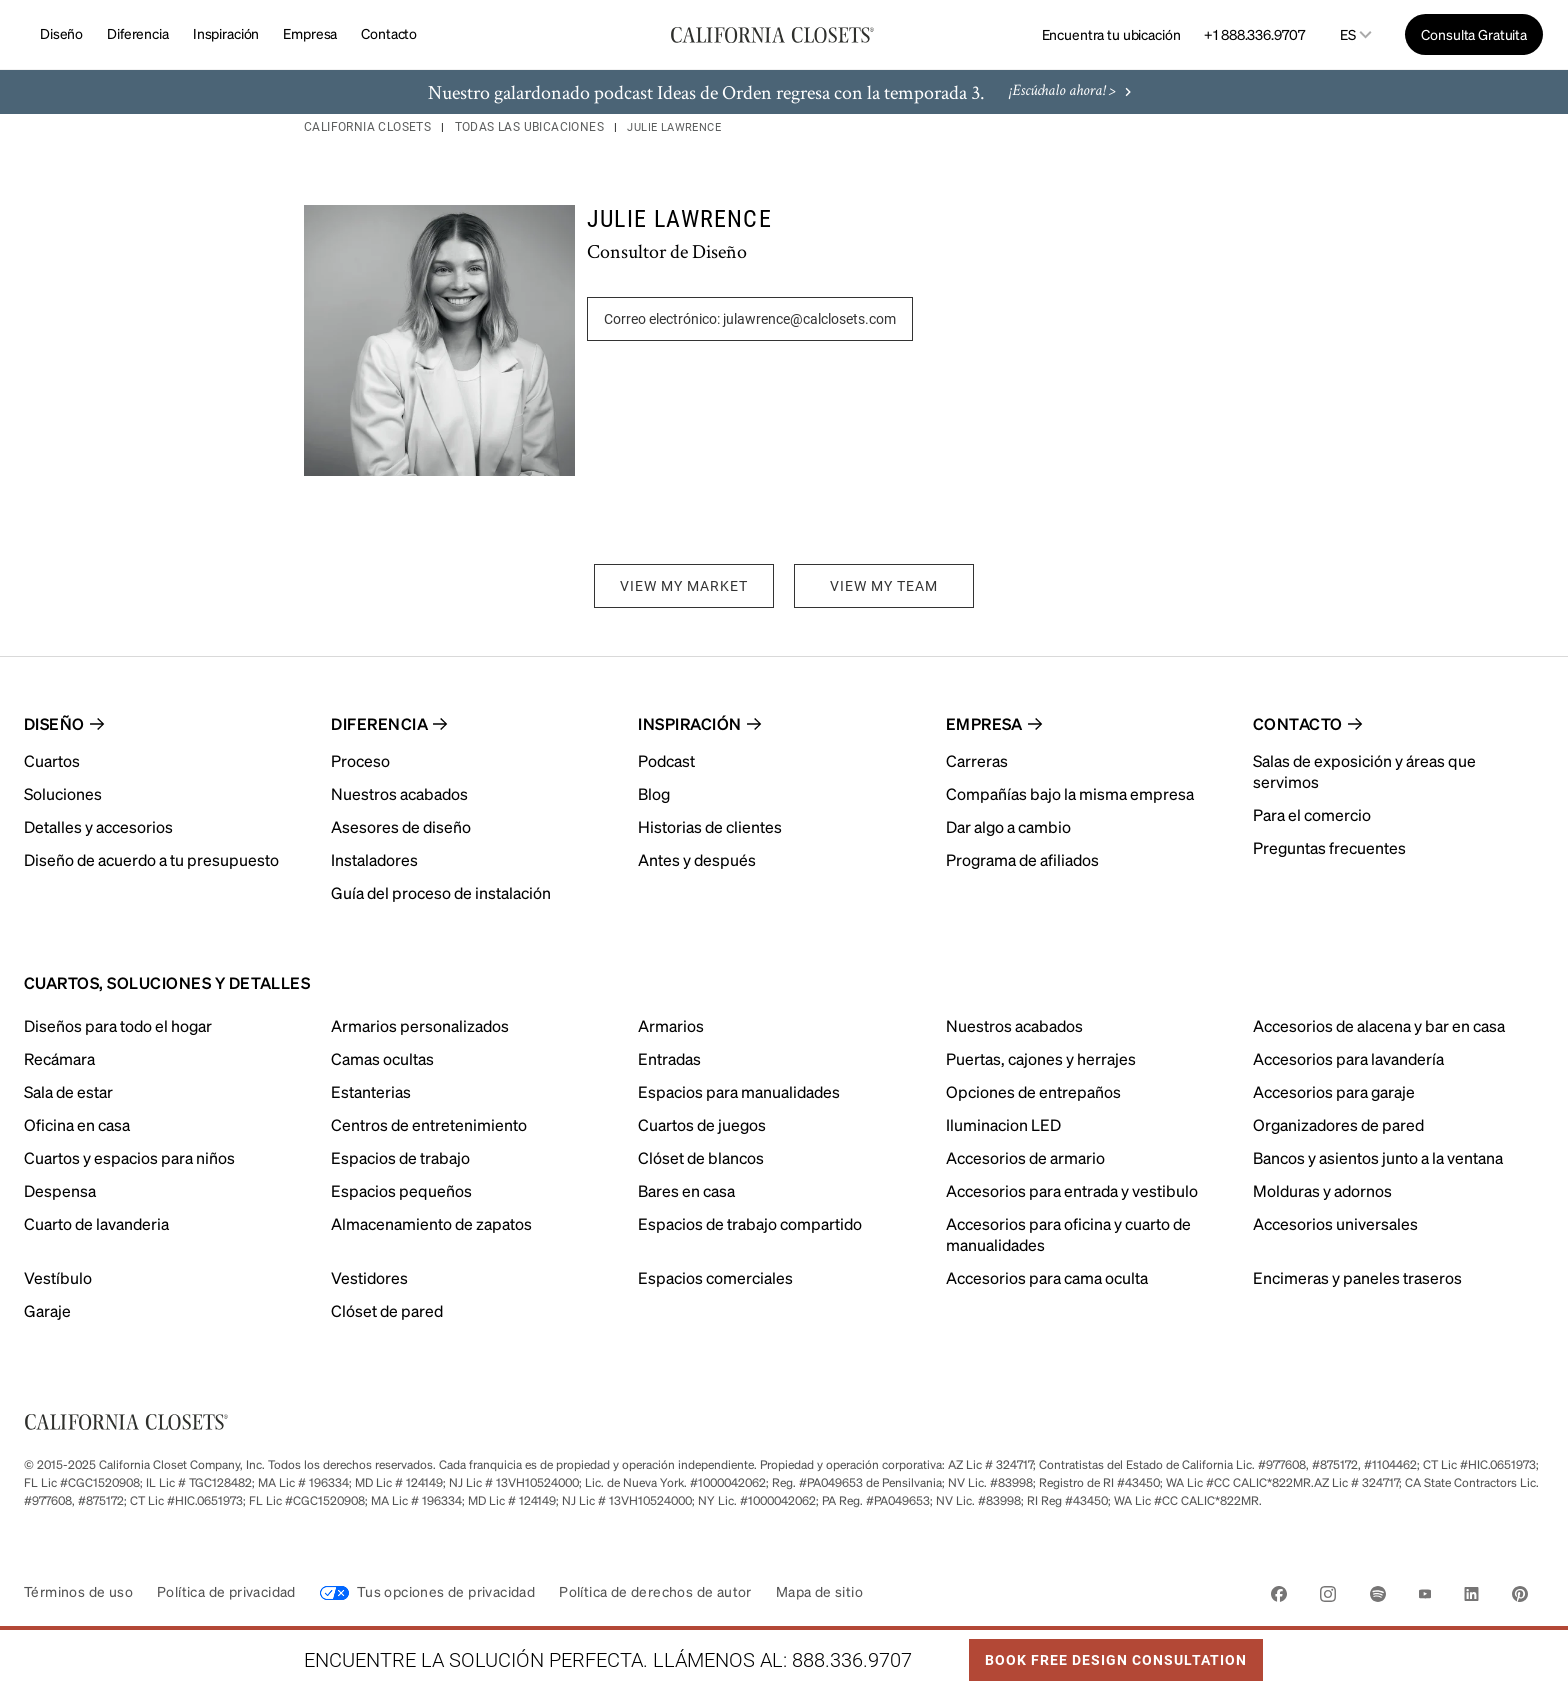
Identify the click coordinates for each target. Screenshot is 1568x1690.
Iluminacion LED (1003, 1124)
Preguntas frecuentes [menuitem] (1329, 847)
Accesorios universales (1335, 1223)
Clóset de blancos (701, 1157)
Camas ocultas (382, 1058)
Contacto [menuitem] (1298, 723)
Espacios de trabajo (400, 1157)
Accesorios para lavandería (1348, 1058)
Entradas (669, 1058)
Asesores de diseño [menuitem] (401, 826)
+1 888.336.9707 (1254, 34)
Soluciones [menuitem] (63, 793)
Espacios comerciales (715, 1277)
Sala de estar (68, 1091)
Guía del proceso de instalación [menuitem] (441, 892)
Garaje (47, 1310)
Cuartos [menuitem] (52, 760)
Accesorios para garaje (1334, 1091)
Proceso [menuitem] (360, 760)
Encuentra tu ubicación (1111, 34)
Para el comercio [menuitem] (1312, 814)
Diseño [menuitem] (54, 723)
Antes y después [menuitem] (697, 859)
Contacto (389, 33)
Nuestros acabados (1014, 1025)
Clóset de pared (387, 1310)
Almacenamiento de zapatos (431, 1223)
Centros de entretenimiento (429, 1124)
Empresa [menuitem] (984, 723)
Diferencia (138, 33)
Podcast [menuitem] (666, 760)
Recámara (59, 1058)
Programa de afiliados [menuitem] (1022, 859)
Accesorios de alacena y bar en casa (1379, 1025)
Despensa (60, 1190)
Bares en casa (686, 1190)
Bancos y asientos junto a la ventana (1378, 1157)
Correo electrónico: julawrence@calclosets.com (750, 319)
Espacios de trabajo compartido (750, 1223)
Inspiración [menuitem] (689, 723)
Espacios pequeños (401, 1190)
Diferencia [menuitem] (379, 723)
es (1348, 34)
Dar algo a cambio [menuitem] (1008, 826)
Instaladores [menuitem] (374, 859)
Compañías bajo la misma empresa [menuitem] (1070, 793)
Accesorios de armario (1025, 1157)
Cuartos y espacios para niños (129, 1157)
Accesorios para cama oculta (1047, 1277)
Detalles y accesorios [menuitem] (98, 826)
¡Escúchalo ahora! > (1072, 92)
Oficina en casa (77, 1124)
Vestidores (369, 1277)
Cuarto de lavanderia (96, 1223)
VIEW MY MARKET (684, 586)
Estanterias (371, 1091)
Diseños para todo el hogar (118, 1025)
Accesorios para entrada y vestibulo (1072, 1190)
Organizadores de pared (1338, 1124)
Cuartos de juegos (702, 1124)
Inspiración (226, 33)
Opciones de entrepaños (1033, 1091)
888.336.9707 (852, 1660)
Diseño (61, 33)
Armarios (671, 1025)
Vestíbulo (58, 1277)
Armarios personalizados (420, 1025)
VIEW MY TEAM (884, 586)
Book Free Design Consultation (1108, 1653)
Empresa (310, 33)
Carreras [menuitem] (977, 760)
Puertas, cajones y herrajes (1041, 1058)
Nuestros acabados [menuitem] (399, 793)
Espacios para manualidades (739, 1091)
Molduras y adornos (1322, 1190)
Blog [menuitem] (654, 793)
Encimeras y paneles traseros (1357, 1277)
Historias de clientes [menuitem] (710, 826)
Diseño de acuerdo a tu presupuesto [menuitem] (151, 859)
